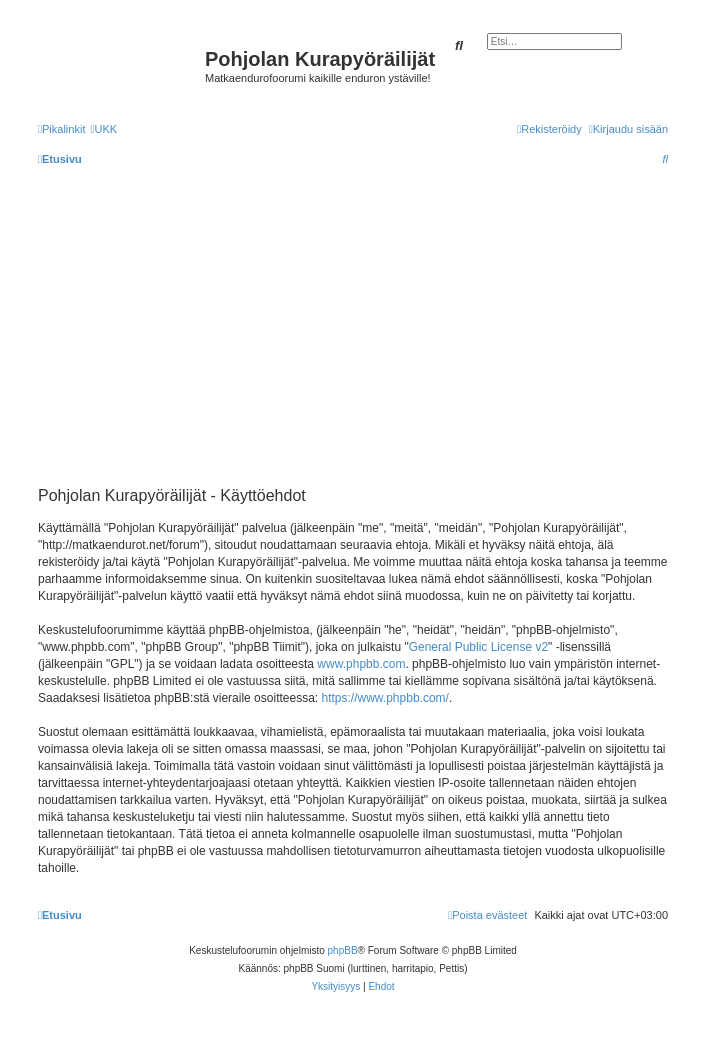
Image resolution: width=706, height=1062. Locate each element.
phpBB (343, 950)
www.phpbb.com (361, 664)
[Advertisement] (367, 326)
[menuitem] (103, 129)
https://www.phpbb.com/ (385, 698)
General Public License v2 (478, 647)
